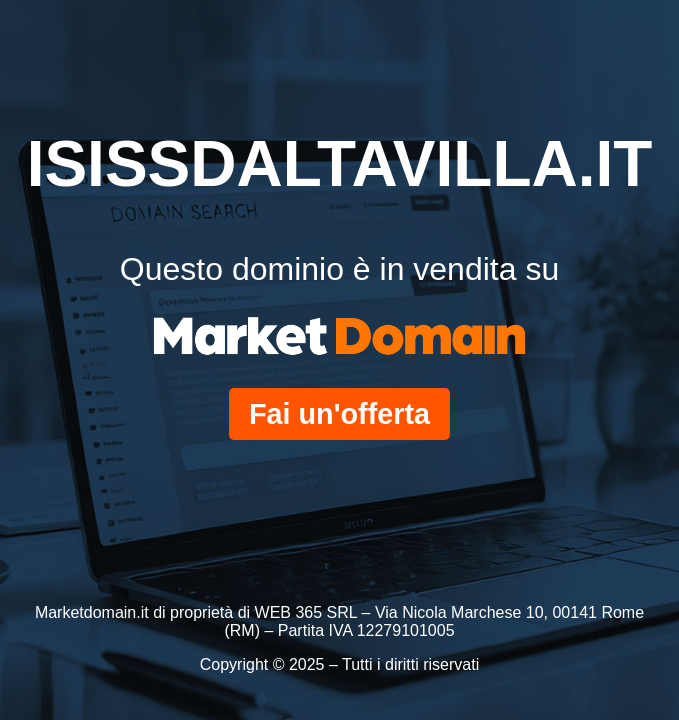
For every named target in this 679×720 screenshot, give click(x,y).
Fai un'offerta (339, 414)
